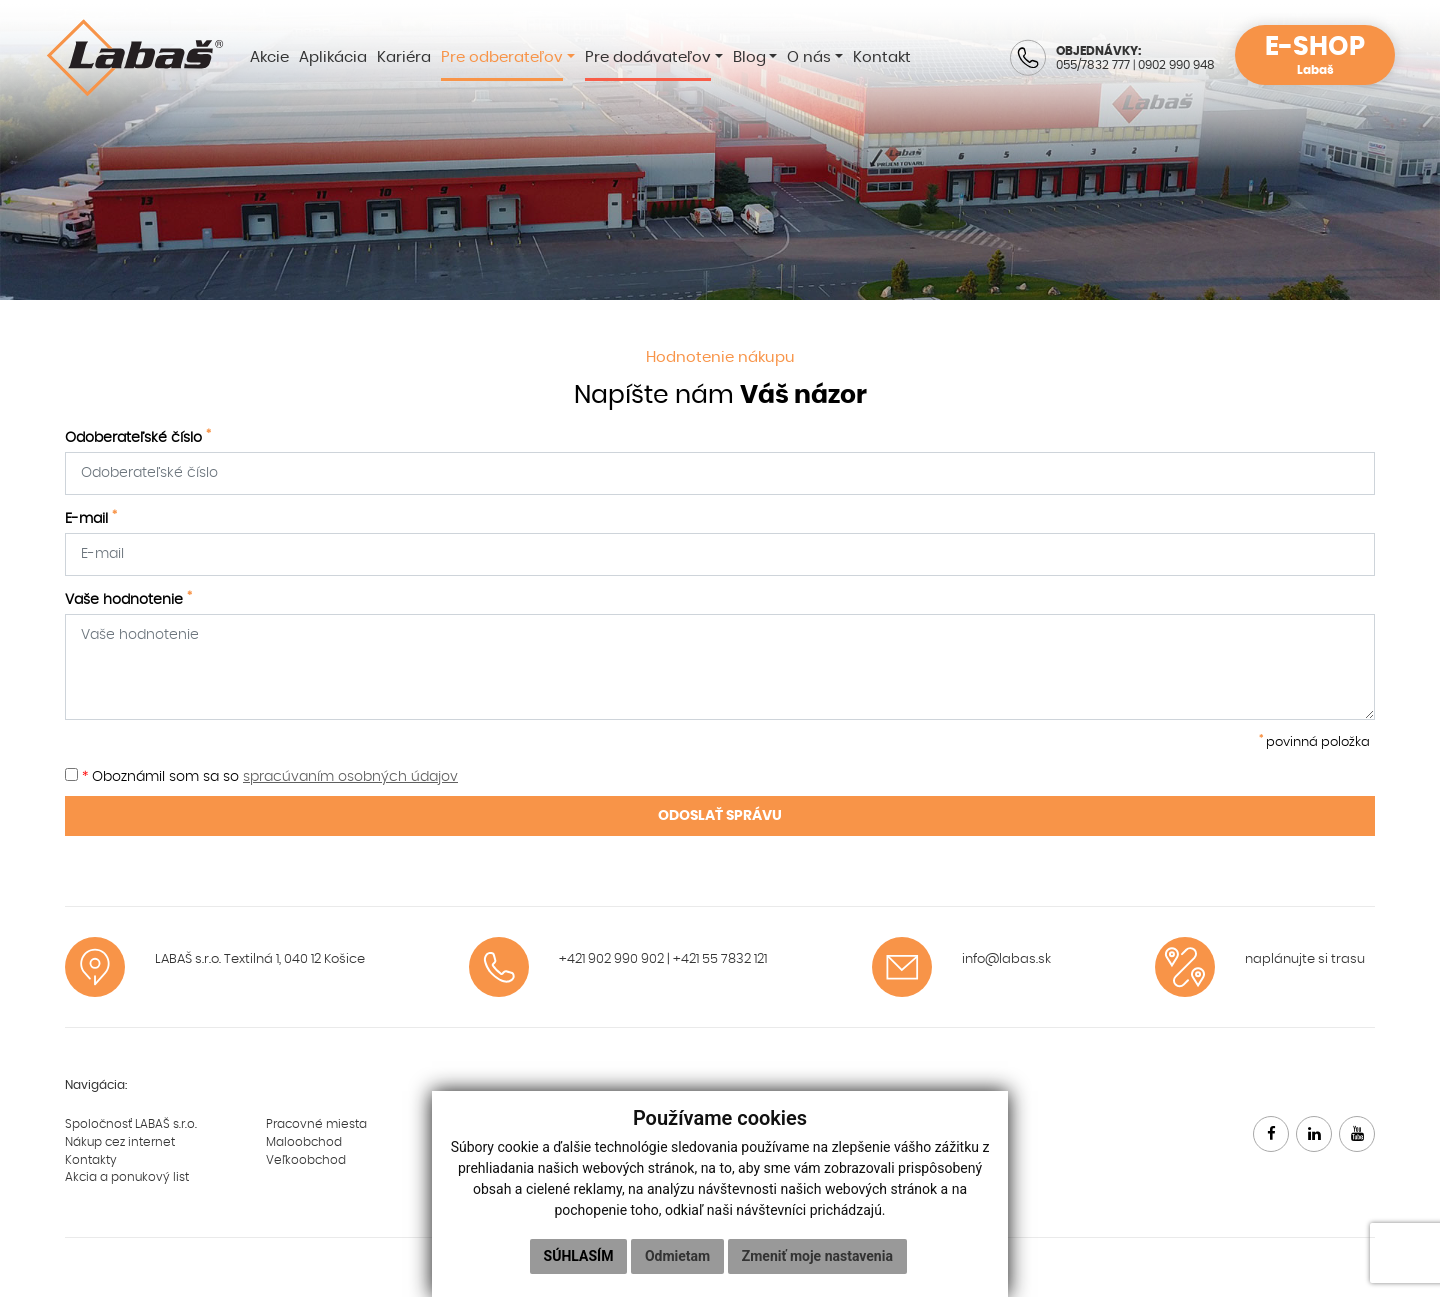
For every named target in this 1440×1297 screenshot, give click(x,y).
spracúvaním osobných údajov (350, 777)
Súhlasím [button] (579, 1256)
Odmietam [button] (677, 1256)
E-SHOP (1315, 56)
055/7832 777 (1093, 65)
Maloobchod (304, 1142)
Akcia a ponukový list (127, 1177)
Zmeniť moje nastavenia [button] (817, 1256)
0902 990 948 (1176, 65)
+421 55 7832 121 (720, 959)
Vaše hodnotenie (128, 599)
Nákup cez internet (120, 1142)
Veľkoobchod (306, 1160)
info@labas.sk (1006, 959)
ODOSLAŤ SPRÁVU (720, 816)
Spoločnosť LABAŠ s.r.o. (131, 1124)
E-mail (91, 518)
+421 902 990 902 (611, 959)
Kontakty (91, 1160)
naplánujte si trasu (1305, 959)
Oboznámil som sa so (261, 776)
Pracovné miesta (316, 1124)
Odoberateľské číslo (138, 437)
